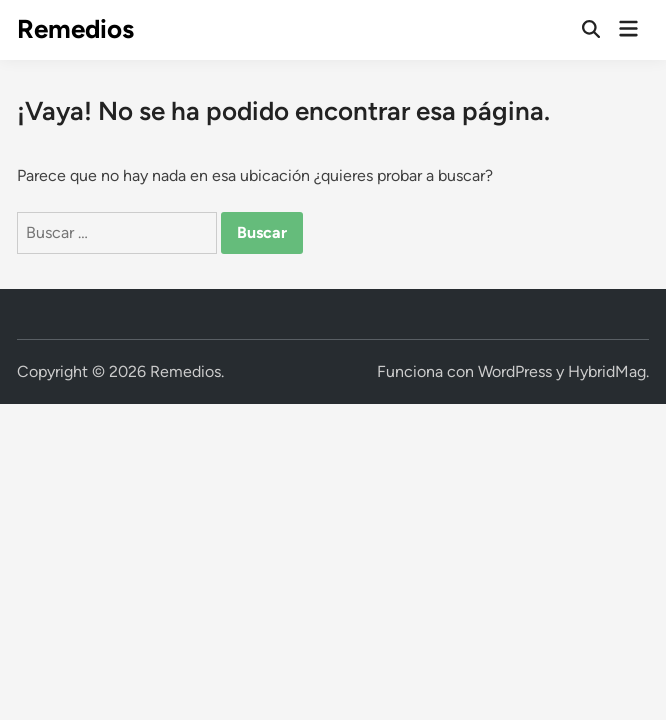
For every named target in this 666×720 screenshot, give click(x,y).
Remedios (75, 29)
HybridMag (607, 371)
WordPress (515, 371)
